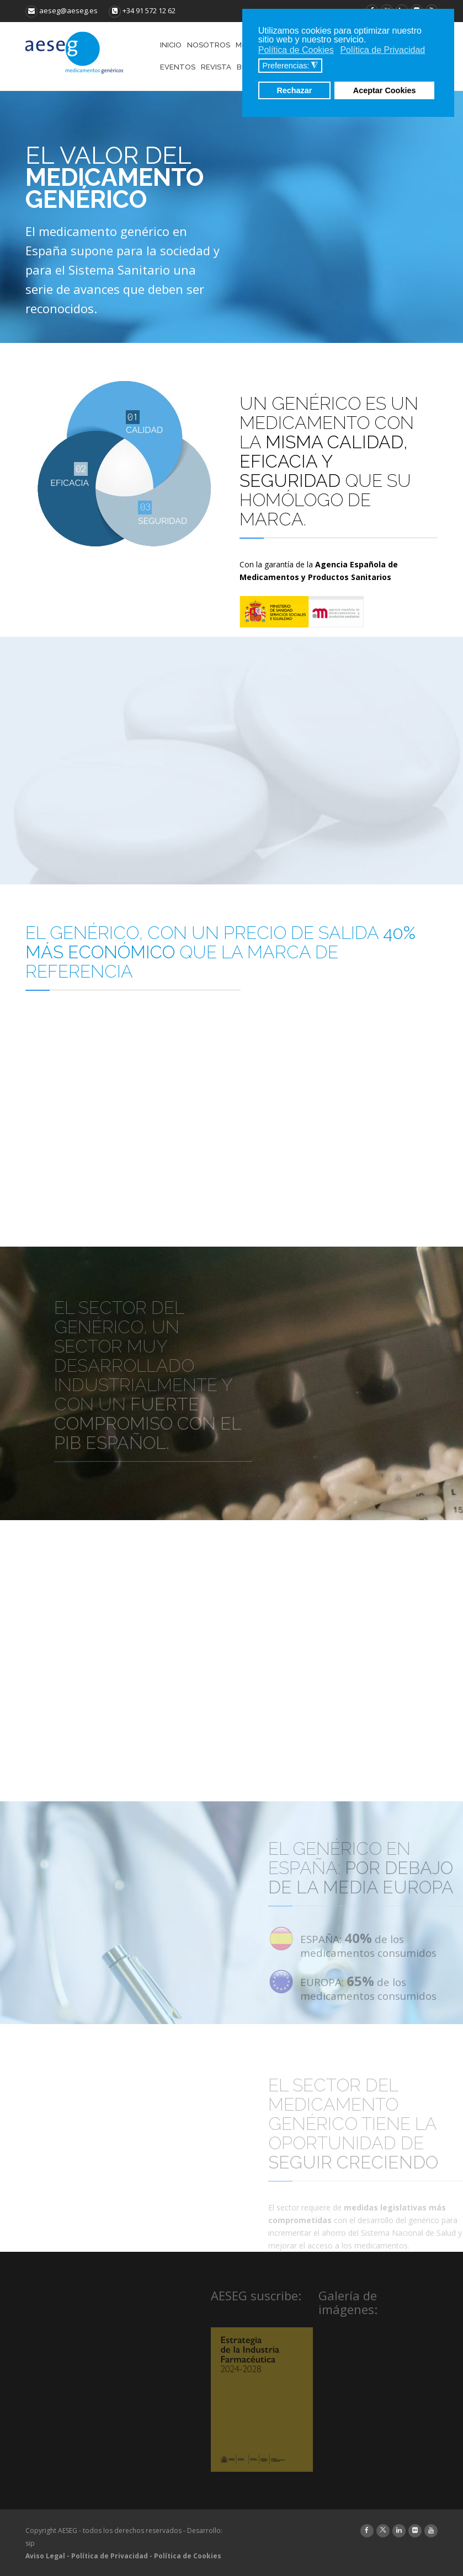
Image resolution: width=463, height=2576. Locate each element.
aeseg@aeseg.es (61, 10)
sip (30, 2543)
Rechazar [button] (294, 90)
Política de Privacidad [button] (382, 50)
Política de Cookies (187, 2556)
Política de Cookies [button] (296, 50)
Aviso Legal (45, 2556)
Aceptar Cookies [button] (384, 90)
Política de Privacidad (109, 2556)
